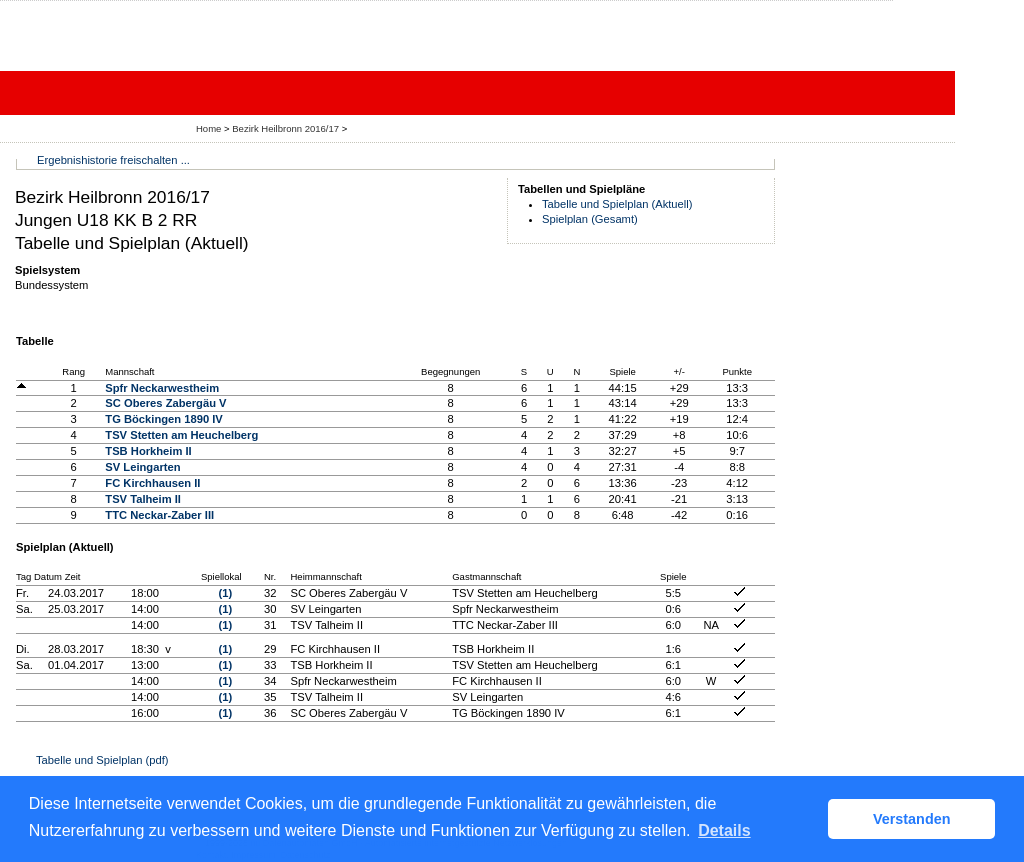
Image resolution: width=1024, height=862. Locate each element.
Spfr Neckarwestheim (162, 388)
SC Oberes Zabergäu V (165, 403)
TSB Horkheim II (148, 451)
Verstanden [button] (912, 819)
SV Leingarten (142, 467)
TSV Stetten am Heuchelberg (181, 435)
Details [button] (724, 830)
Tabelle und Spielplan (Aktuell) (617, 204)
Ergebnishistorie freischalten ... (113, 160)
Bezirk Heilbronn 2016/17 (287, 128)
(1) (226, 593)
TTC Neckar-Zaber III (159, 515)
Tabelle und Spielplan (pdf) (102, 760)
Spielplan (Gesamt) (590, 219)
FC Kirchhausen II (152, 483)
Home (208, 128)
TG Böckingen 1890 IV (164, 419)
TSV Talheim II (143, 499)
